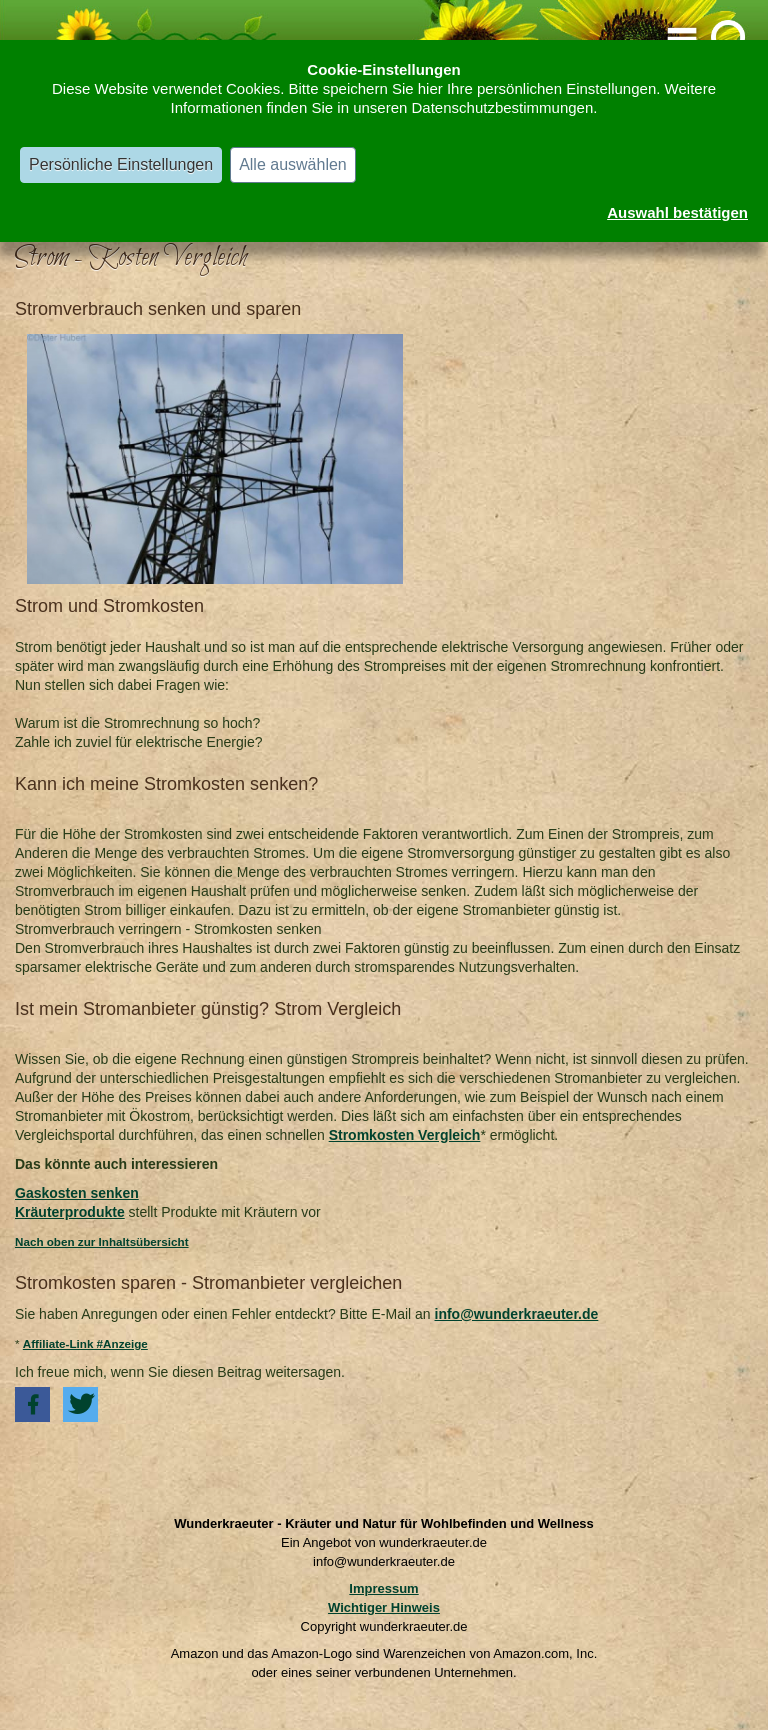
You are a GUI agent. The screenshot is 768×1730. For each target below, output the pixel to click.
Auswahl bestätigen (677, 212)
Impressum (383, 1588)
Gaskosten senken (77, 1193)
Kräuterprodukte (70, 1212)
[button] (32, 1404)
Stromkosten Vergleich (405, 1135)
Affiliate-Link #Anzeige (85, 1343)
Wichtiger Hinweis (384, 1607)
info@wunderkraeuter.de (517, 1314)
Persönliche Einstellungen (121, 164)
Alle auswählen (293, 164)
